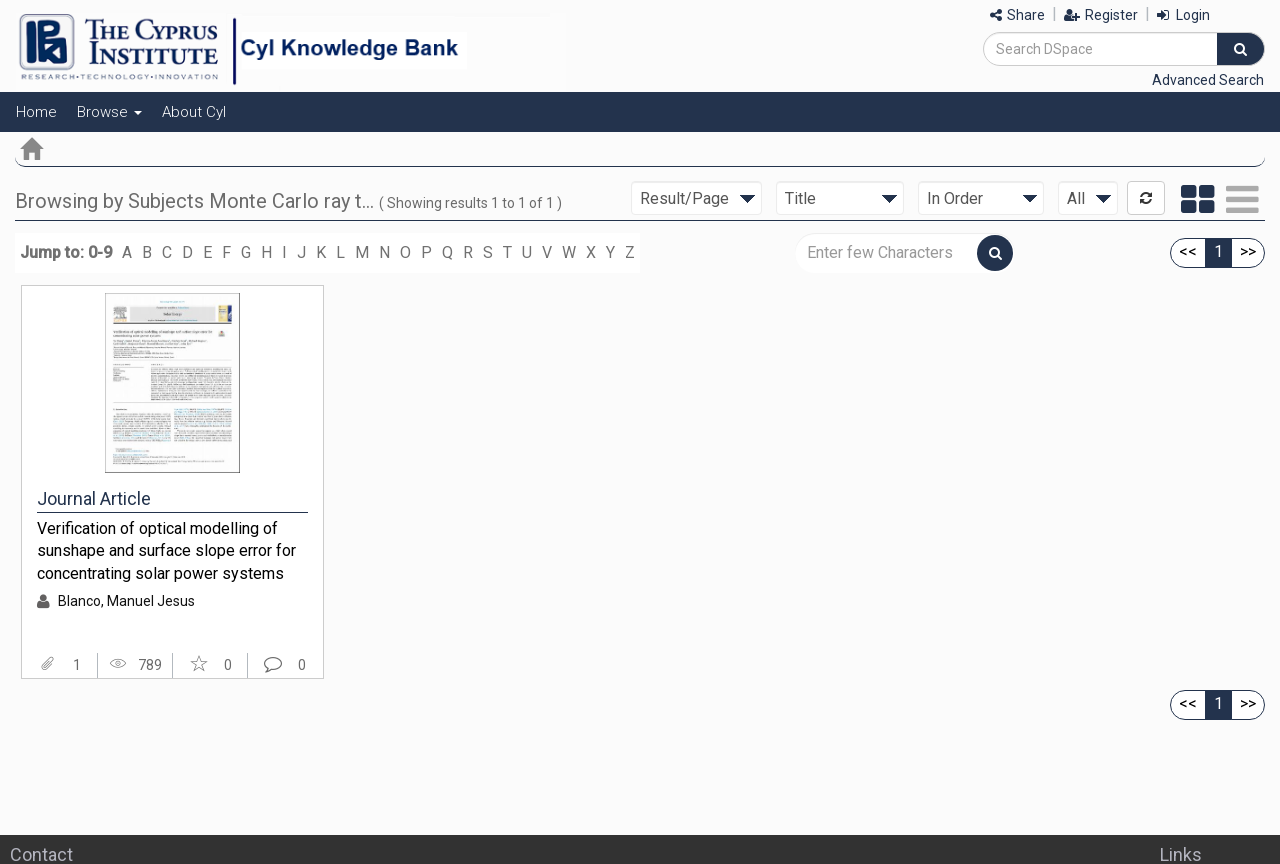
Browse (109, 112)
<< (1188, 251)
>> (1248, 251)
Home (36, 112)
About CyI (194, 112)
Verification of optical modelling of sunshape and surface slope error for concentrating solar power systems (166, 551)
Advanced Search (1208, 80)
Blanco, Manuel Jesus (126, 601)
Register (1101, 15)
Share (1017, 15)
